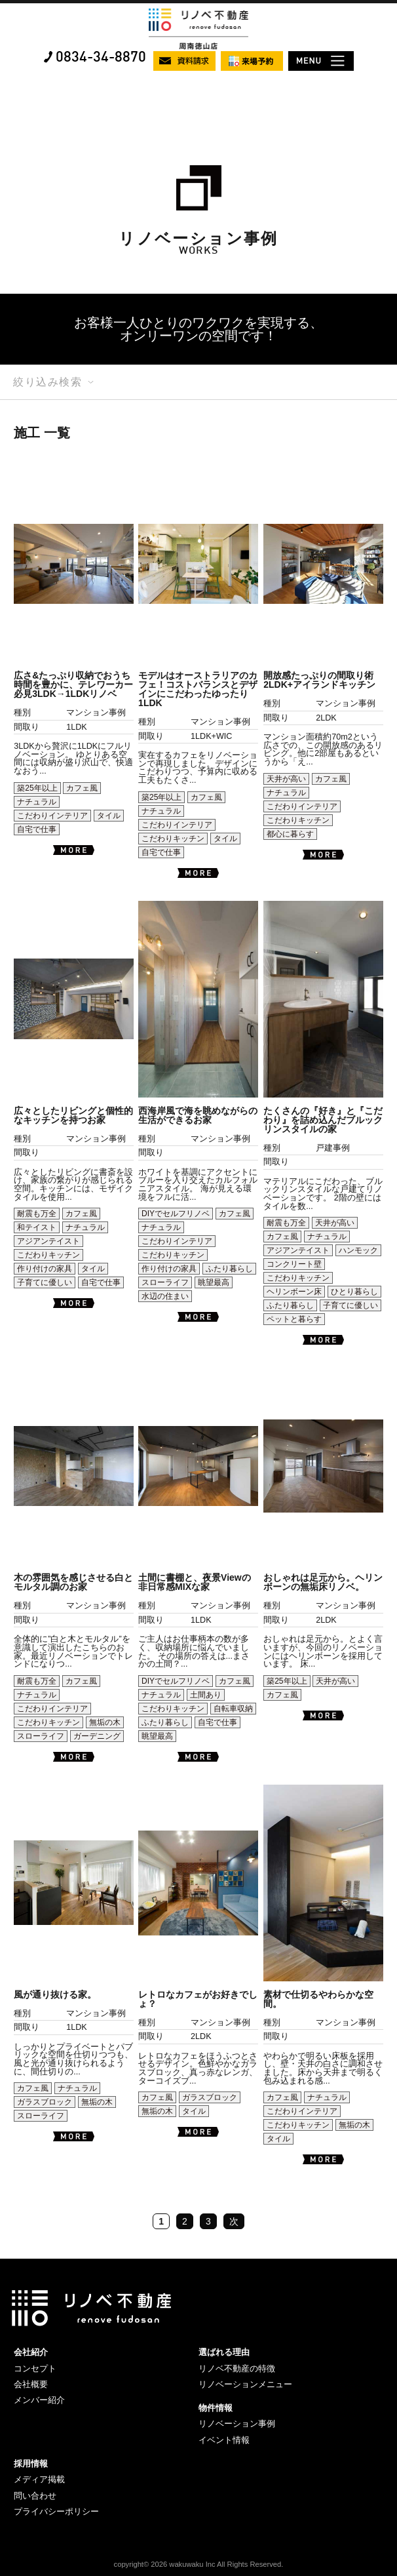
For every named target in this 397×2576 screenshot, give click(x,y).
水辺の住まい (165, 1296)
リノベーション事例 (236, 2423)
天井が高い (286, 778)
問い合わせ (35, 2495)
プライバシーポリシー (56, 2511)
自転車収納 (233, 1708)
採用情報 (31, 2463)
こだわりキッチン (173, 838)
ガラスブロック (44, 2102)
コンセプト (35, 2368)
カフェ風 (82, 788)
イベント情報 (224, 2440)
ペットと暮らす (294, 1319)
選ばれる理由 (224, 2352)
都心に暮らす (290, 834)
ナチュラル (36, 801)
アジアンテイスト (48, 1241)
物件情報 (215, 2408)
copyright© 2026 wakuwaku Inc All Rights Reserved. (199, 2564)
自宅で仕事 (36, 829)
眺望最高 (213, 1282)
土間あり (205, 1694)
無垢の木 (105, 1722)
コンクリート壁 (294, 1264)
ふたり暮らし (229, 1268)
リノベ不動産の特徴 (236, 2368)
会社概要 (31, 2384)
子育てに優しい (44, 1282)
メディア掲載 (39, 2479)
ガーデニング (97, 1736)
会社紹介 (31, 2352)
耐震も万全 (36, 1213)
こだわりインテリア (52, 815)
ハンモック (358, 1250)
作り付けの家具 (44, 1268)
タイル (109, 815)
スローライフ (165, 1282)
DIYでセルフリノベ (176, 1213)
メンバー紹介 (39, 2400)
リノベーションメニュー (245, 2384)
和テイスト (36, 1227)
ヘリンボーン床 (294, 1291)
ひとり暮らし (354, 1291)
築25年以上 (37, 788)
